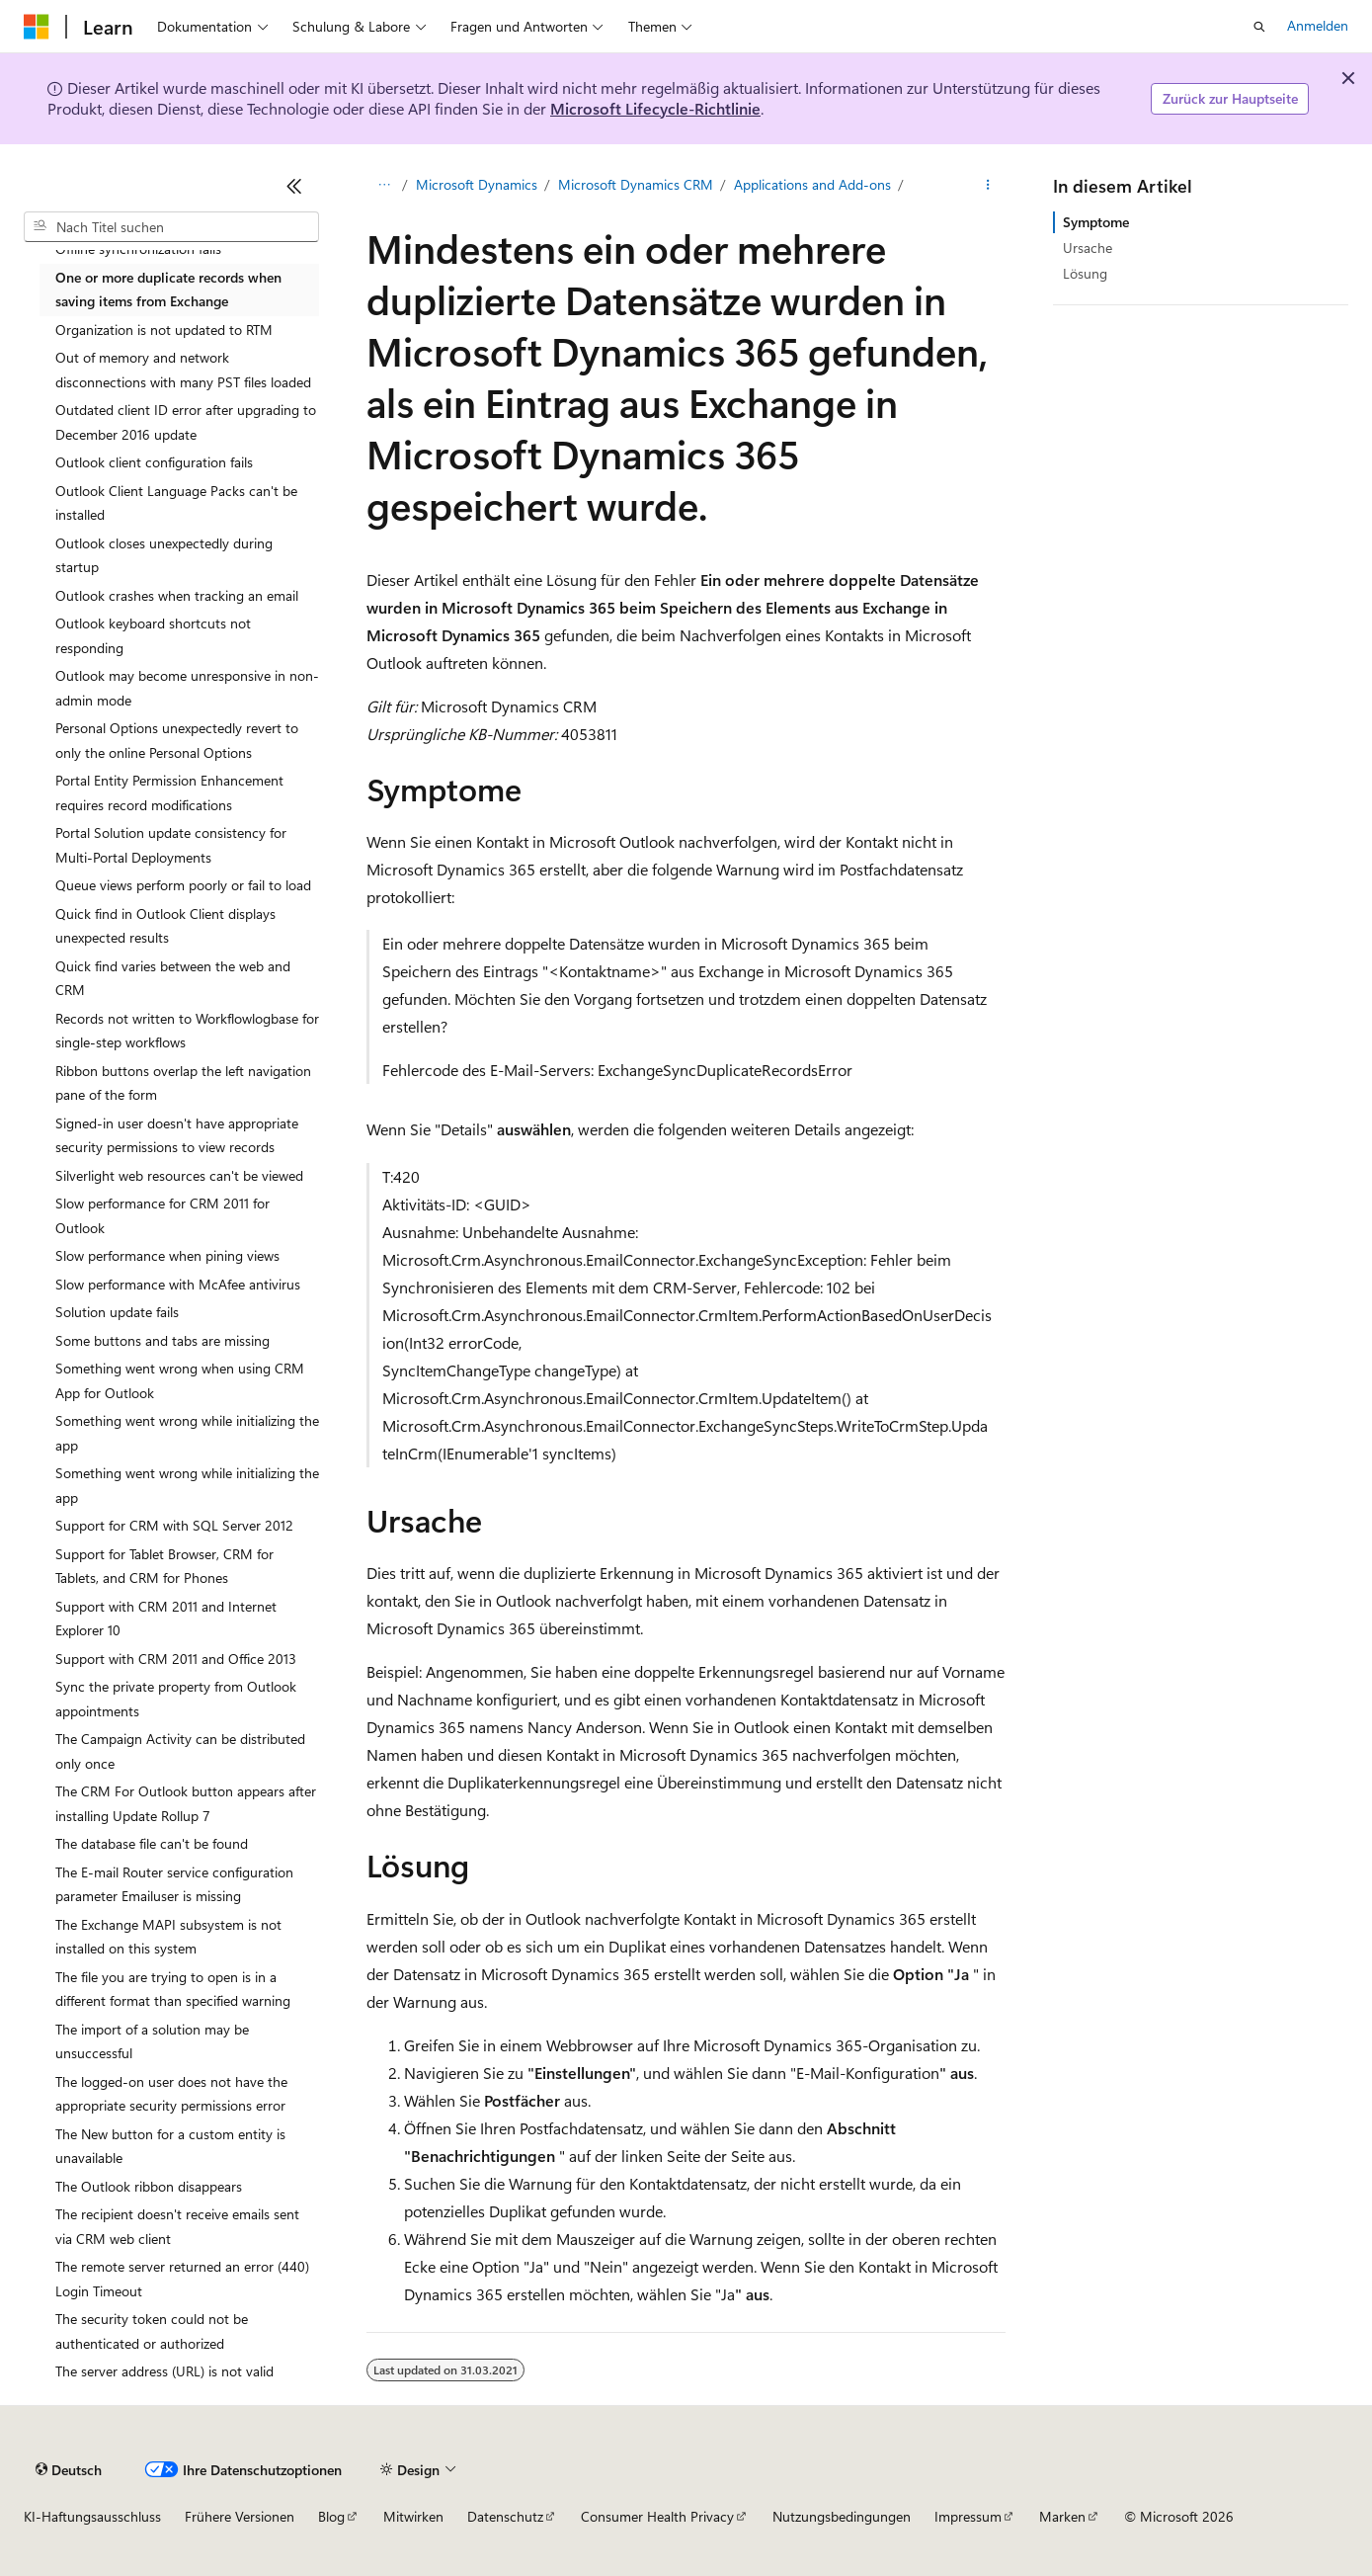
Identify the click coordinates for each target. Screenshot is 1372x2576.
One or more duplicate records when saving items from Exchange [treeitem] (168, 289)
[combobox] (171, 227)
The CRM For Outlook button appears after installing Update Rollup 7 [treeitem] (185, 1803)
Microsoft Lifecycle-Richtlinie (655, 108)
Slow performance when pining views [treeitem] (167, 1255)
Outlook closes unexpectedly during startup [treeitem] (164, 555)
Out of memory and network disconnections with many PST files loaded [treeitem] (183, 369)
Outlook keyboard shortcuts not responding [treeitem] (153, 635)
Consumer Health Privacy (657, 2516)
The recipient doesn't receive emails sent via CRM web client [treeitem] (177, 2226)
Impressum (968, 2516)
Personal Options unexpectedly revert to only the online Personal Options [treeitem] (176, 740)
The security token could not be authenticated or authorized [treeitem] (151, 2331)
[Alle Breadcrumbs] (383, 185)
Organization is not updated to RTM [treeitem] (164, 329)
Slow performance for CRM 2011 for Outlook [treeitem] (162, 1215)
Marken (1062, 2516)
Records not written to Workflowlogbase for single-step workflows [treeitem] (187, 1030)
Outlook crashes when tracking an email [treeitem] (176, 595)
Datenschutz (505, 2516)
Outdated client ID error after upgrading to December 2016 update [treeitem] (185, 422)
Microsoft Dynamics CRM (635, 184)
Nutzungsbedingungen (841, 2516)
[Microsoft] (36, 27)
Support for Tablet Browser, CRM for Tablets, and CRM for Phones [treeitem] (164, 1566)
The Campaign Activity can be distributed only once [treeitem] (180, 1751)
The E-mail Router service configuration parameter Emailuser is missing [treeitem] (174, 1884)
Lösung (1085, 273)
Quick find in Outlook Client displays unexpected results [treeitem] (165, 926)
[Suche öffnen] (1259, 26)
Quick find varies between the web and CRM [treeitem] (172, 978)
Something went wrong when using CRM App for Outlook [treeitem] (179, 1380)
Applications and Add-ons (812, 184)
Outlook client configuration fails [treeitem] (154, 462)
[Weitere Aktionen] (988, 185)
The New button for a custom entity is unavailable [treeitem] (170, 2146)
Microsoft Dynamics (476, 184)
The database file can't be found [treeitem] (151, 1843)
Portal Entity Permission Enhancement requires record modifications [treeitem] (169, 792)
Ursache (1087, 247)
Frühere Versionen (239, 2516)
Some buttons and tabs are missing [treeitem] (162, 1340)
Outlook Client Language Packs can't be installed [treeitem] (176, 503)
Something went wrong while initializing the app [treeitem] (187, 1432)
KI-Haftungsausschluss (92, 2516)
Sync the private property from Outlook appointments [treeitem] (175, 1698)
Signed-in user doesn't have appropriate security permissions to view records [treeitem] (176, 1135)
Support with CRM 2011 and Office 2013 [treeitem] (175, 1658)
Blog (331, 2516)
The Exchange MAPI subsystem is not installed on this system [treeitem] (168, 1936)
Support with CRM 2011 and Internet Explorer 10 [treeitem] (166, 1618)
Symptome (1096, 221)
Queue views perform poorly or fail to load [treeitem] (183, 884)
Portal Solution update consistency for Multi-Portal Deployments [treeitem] (170, 845)
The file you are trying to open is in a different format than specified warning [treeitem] (172, 1989)
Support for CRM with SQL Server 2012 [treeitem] (174, 1525)
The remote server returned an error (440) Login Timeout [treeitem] (182, 2278)
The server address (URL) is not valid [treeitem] (164, 2371)
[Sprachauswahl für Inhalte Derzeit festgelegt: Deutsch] (69, 2469)
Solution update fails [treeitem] (117, 1311)
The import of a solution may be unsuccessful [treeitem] (152, 2041)
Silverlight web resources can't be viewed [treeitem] (179, 1175)
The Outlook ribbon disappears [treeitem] (148, 2186)
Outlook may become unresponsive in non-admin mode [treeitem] (187, 687)
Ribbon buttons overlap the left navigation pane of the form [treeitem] (183, 1083)
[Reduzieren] (294, 186)
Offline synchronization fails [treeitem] (138, 248)
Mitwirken (413, 2516)
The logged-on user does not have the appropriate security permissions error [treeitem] (171, 2094)
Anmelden (1317, 25)
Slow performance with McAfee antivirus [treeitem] (177, 1284)
